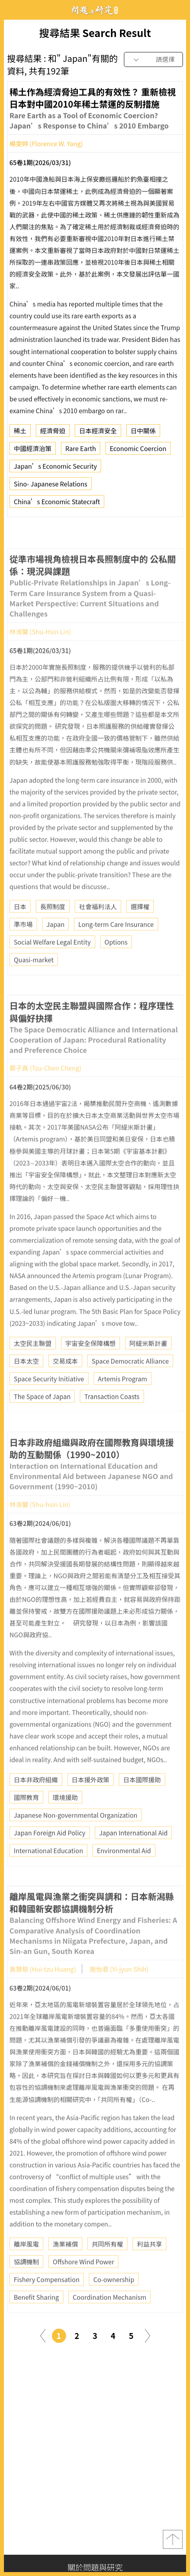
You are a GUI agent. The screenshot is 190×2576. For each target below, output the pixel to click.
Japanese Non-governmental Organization (75, 1838)
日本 (20, 929)
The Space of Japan (42, 1419)
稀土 (20, 434)
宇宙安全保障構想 (90, 1366)
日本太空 (26, 1383)
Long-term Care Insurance (116, 947)
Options (116, 965)
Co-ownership (113, 2302)
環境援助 (65, 1820)
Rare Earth (80, 451)
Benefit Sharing (36, 2320)
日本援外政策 (90, 1802)
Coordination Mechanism (109, 2320)
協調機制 (26, 2284)
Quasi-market (33, 982)
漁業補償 (65, 2267)
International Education (48, 1873)
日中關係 (143, 434)
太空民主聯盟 (33, 1366)
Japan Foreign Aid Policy (49, 1855)
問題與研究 (95, 10)
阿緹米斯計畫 (148, 1366)
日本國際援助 (142, 1802)
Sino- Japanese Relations (50, 487)
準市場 (23, 947)
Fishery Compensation (46, 2302)
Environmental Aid (124, 1873)
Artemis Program (122, 1401)
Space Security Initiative (49, 1401)
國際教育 (26, 1820)
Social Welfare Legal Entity (52, 965)
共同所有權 (107, 2267)
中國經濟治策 (33, 451)
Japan (55, 947)
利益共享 (149, 2267)
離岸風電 (26, 2267)
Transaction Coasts (111, 1419)
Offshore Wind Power (83, 2284)
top (173, 2539)
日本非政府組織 (36, 1802)
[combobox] (153, 60)
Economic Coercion (138, 451)
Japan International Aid (133, 1855)
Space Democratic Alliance (130, 1383)
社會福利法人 (98, 929)
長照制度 (52, 929)
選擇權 (140, 929)
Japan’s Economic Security (55, 469)
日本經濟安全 (98, 434)
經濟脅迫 (52, 434)
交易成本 (65, 1383)
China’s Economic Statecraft (57, 505)
